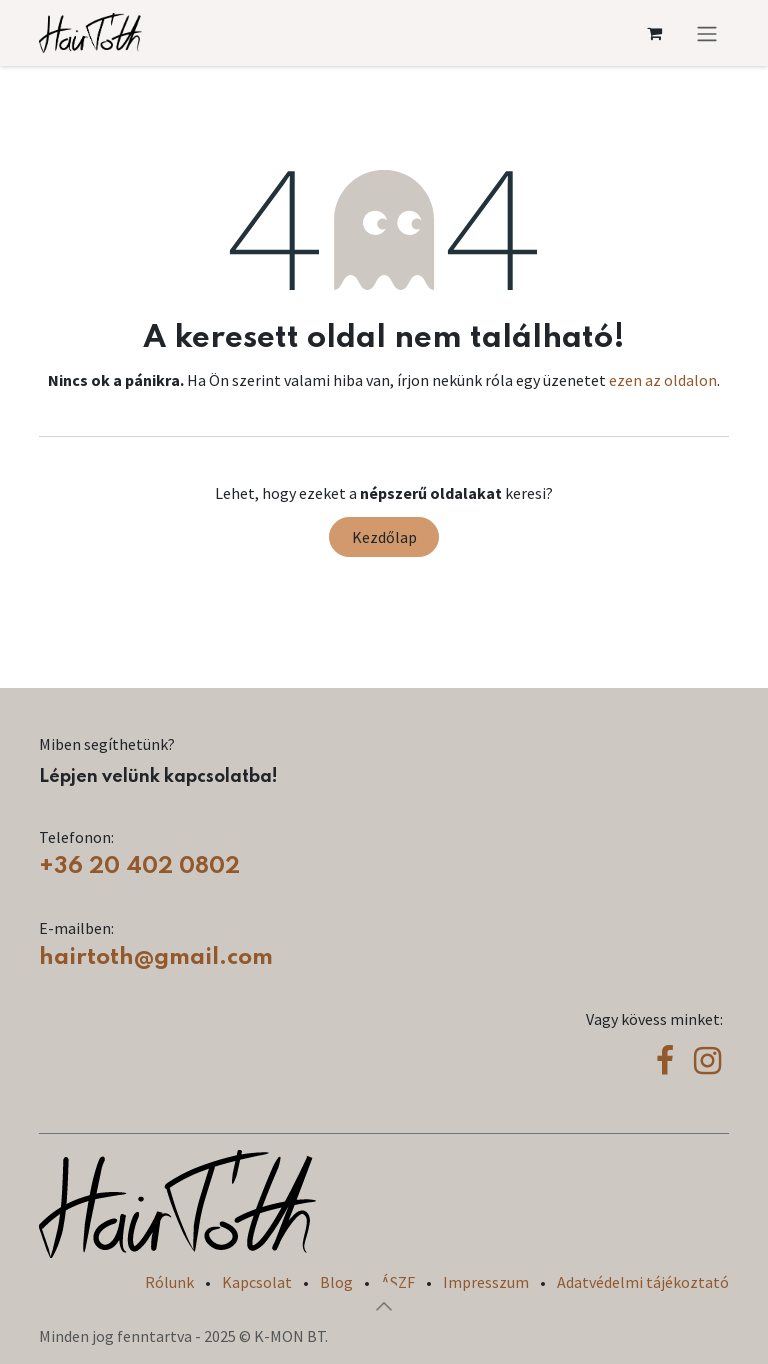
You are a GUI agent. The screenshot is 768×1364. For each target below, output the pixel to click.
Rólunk (169, 1282)
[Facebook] (665, 1061)
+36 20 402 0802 (139, 866)
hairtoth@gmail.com (156, 957)
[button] (384, 1306)
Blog (336, 1282)
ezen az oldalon (663, 380)
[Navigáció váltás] (707, 33)
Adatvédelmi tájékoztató (643, 1282)
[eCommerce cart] (654, 33)
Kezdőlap (384, 537)
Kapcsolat (257, 1282)
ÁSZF (398, 1282)
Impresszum (486, 1282)
